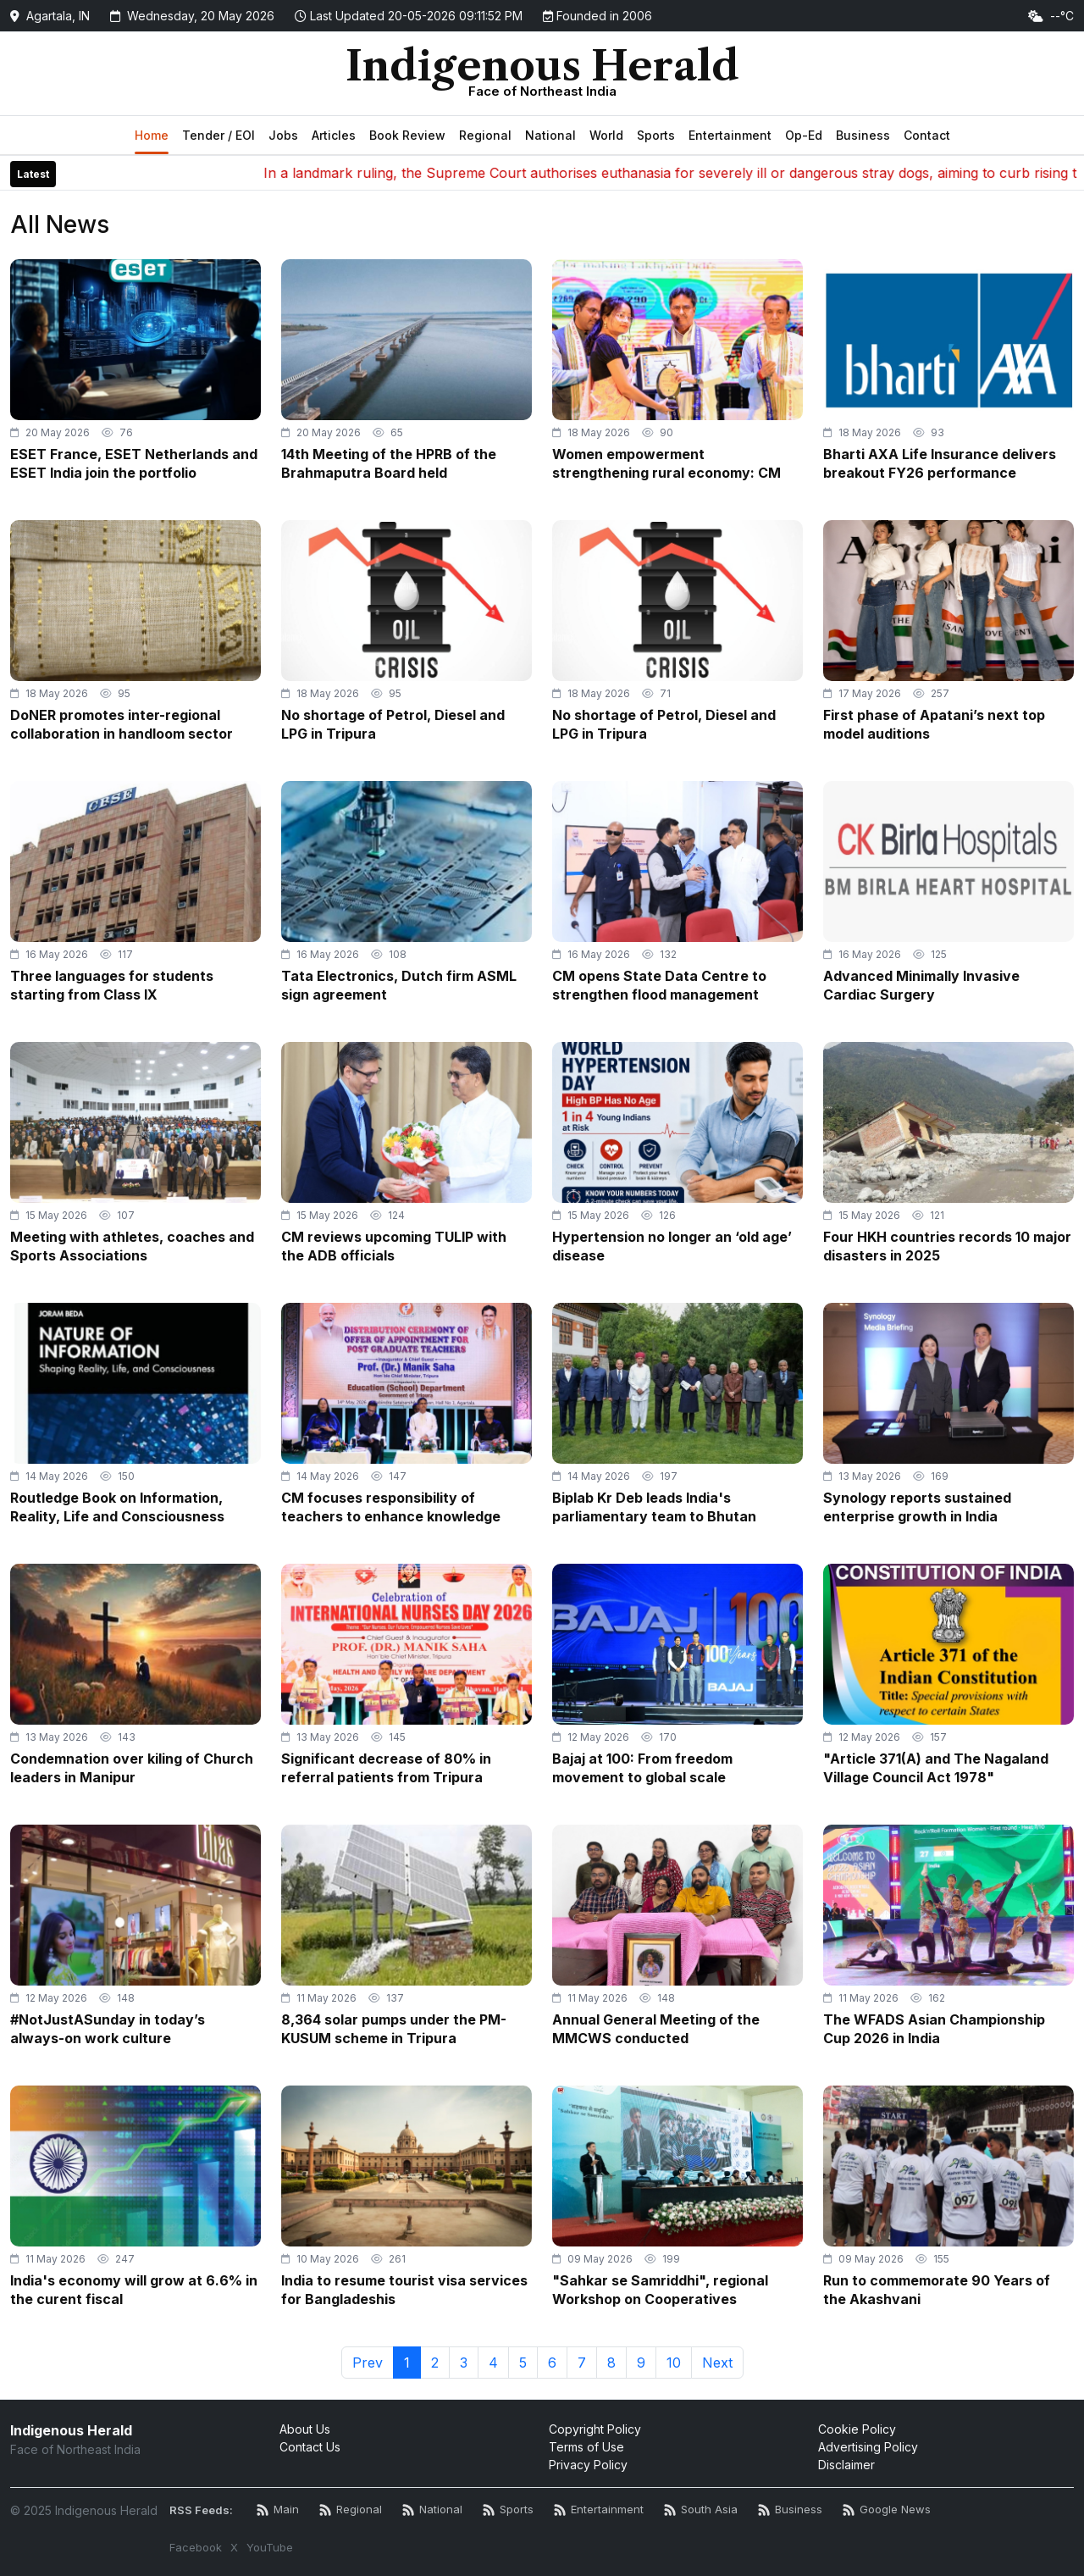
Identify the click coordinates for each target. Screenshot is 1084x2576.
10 (673, 2362)
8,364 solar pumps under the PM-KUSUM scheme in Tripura (393, 2029)
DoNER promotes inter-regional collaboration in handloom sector (121, 724)
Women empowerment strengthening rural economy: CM (666, 463)
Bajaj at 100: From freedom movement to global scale (642, 1768)
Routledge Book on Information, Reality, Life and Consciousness (117, 1507)
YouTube (269, 2547)
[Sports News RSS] (508, 2510)
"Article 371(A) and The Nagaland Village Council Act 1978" (935, 1768)
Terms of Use (586, 2447)
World (606, 135)
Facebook (195, 2547)
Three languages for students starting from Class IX (111, 985)
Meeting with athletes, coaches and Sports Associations (132, 1246)
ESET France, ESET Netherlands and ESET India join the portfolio (133, 463)
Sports (656, 135)
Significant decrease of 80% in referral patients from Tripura (386, 1768)
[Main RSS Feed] (278, 2510)
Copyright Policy (595, 2429)
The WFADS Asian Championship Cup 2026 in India (934, 2029)
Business (863, 135)
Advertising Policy (868, 2447)
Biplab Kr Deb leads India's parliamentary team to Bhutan (654, 1507)
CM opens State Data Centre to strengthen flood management (659, 985)
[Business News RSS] (790, 2510)
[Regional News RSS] (350, 2510)
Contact (927, 135)
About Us (304, 2429)
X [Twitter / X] (234, 2547)
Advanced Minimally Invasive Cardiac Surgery (921, 985)
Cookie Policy (857, 2429)
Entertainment (730, 135)
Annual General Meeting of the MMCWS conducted (656, 2029)
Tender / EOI (218, 135)
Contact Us (309, 2447)
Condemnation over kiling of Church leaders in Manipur (131, 1768)
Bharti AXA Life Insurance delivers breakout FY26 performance (939, 463)
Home (152, 135)
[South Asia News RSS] (701, 2510)
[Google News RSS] (887, 2510)
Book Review (407, 135)
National (550, 135)
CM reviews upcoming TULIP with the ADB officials (393, 1246)
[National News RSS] (432, 2510)
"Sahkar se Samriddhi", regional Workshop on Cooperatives (660, 2289)
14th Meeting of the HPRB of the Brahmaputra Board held (388, 463)
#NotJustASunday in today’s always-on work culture (107, 2029)
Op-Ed (803, 135)
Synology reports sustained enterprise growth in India (917, 1507)
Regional (485, 135)
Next (717, 2362)
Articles (334, 135)
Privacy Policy (588, 2464)
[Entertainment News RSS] (599, 2510)
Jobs (283, 135)
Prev (367, 2362)
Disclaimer (846, 2464)
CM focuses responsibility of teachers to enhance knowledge (391, 1507)
